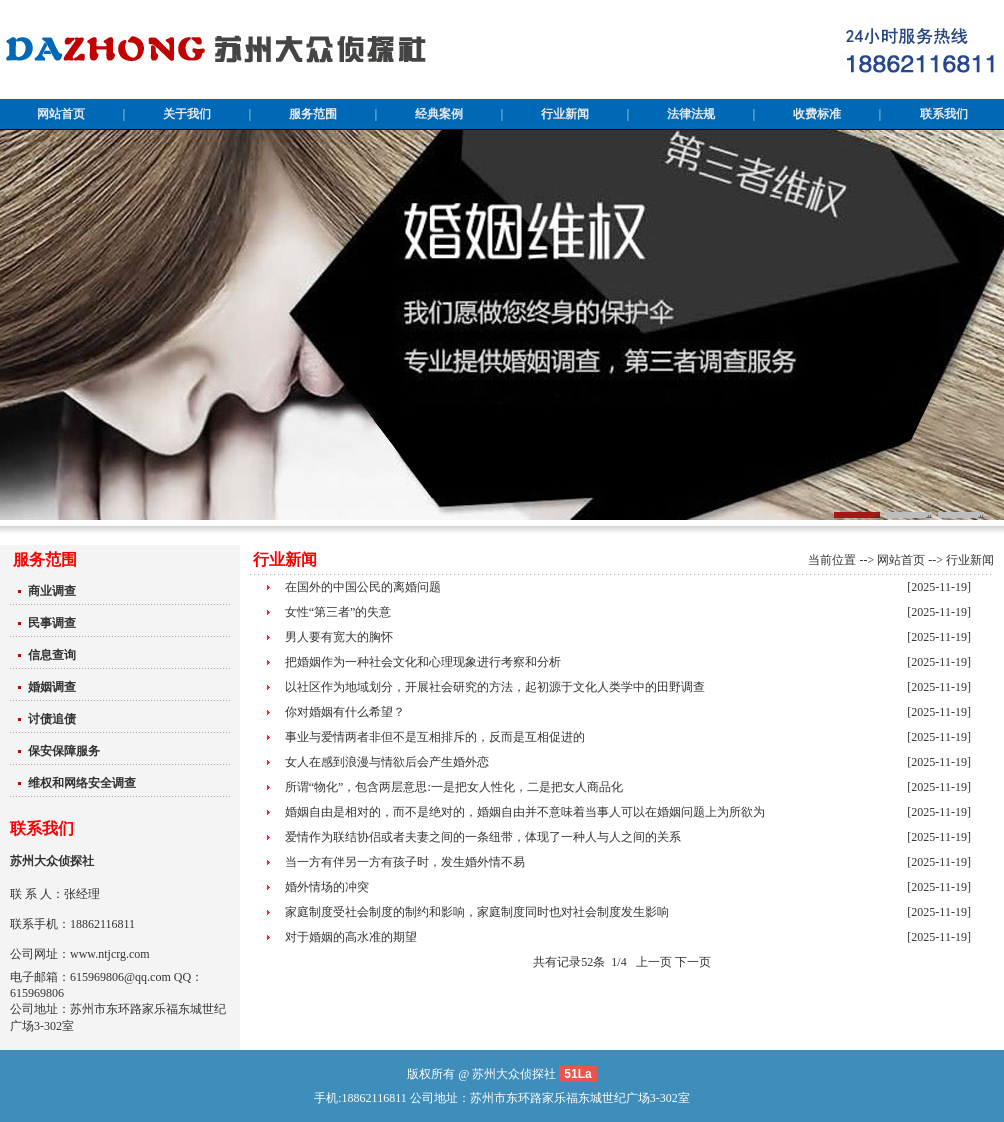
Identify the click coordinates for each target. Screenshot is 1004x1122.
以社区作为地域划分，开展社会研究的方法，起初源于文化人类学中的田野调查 (495, 687)
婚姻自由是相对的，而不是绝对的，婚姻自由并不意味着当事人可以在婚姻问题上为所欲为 (525, 812)
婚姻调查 (52, 687)
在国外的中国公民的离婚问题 (363, 587)
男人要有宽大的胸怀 (339, 637)
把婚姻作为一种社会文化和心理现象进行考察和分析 (423, 662)
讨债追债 (52, 719)
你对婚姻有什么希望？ (345, 712)
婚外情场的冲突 (327, 887)
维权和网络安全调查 (82, 783)
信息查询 (52, 655)
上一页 (654, 962)
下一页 (693, 962)
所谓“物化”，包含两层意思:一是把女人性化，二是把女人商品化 (454, 787)
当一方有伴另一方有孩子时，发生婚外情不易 (405, 862)
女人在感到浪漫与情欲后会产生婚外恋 (387, 762)
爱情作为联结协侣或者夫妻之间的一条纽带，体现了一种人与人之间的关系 (483, 837)
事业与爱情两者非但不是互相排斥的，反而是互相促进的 (435, 737)
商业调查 (52, 591)
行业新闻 (970, 560)
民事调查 (52, 623)
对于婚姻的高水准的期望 (351, 937)
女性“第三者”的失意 (338, 612)
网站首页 (901, 560)
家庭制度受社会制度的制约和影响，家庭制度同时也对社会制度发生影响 (477, 912)
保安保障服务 (64, 751)
